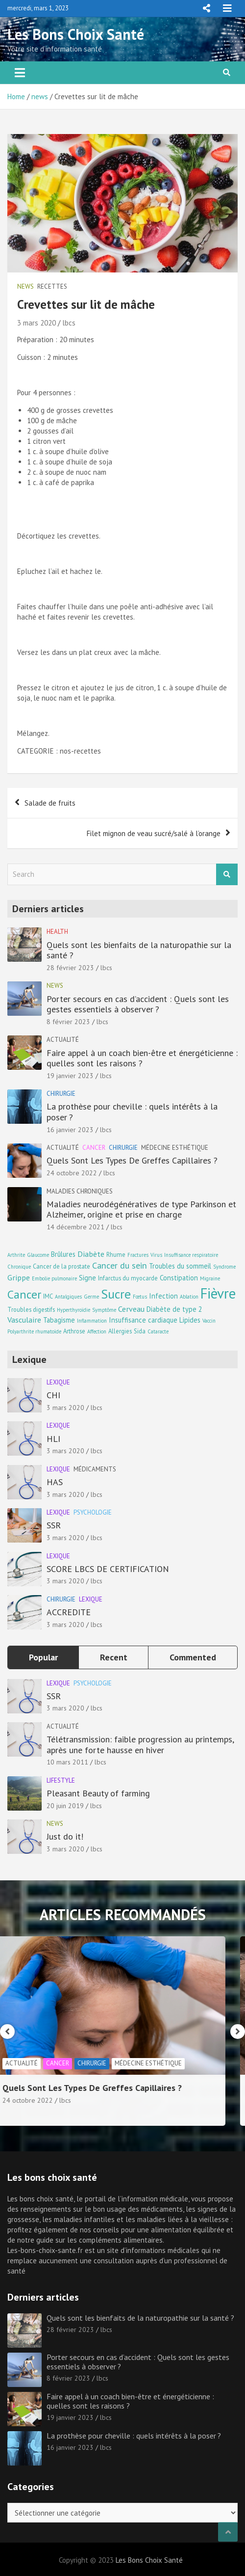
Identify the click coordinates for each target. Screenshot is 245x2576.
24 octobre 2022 (72, 1172)
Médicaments (95, 1469)
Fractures (137, 1254)
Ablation (189, 1296)
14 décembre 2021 (75, 1226)
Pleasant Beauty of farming (98, 1793)
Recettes (52, 286)
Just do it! (65, 1836)
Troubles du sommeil (180, 1266)
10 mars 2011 (67, 1762)
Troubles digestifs (31, 1309)
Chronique (19, 1266)
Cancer (93, 1147)
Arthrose (74, 1331)
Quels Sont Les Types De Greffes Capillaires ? (132, 1160)
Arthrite (16, 1254)
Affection (96, 1331)
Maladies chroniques (80, 1191)
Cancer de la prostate (61, 1266)
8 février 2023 (68, 1021)
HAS (55, 1482)
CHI (53, 1395)
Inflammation (92, 1320)
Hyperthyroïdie (73, 1309)
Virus (156, 1254)
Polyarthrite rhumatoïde (34, 1331)
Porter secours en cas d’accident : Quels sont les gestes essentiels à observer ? (138, 1004)
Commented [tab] (193, 1657)
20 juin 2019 (65, 1805)
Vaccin (209, 1320)
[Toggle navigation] (19, 72)
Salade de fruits (49, 803)
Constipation (179, 1277)
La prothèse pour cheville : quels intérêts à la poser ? (132, 1112)
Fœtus (140, 1296)
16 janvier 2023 (70, 1129)
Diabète (90, 1253)
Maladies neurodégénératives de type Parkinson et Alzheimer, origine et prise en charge (141, 1209)
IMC (48, 1296)
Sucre (116, 1294)
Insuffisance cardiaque (143, 1320)
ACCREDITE (69, 1612)
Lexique (58, 1382)
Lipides (189, 1320)
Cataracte (158, 1331)
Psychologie (93, 1512)
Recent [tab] (113, 1657)
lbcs (68, 322)
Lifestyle (61, 1780)
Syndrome (224, 1266)
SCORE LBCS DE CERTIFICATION (108, 1568)
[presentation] (7, 2031)
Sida (140, 1331)
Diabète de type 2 (174, 1309)
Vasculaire (24, 1319)
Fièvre (218, 1293)
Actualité (63, 1039)
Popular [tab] (43, 1657)
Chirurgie (61, 1093)
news (25, 286)
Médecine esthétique (174, 1147)
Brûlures (63, 1254)
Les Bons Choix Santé (75, 34)
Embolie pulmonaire (54, 1278)
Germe (91, 1296)
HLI (53, 1438)
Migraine (210, 1278)
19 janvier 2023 (70, 1075)
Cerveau (131, 1308)
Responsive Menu (206, 8)
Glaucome (38, 1254)
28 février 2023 (70, 967)
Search (227, 875)
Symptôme (104, 1309)
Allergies (120, 1331)
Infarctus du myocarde (128, 1278)
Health (57, 931)
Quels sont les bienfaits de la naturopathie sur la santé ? (139, 950)
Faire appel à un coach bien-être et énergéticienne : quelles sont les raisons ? (142, 1058)
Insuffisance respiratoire (191, 1254)
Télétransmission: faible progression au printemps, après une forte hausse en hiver (140, 1745)
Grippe (18, 1277)
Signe (87, 1277)
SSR (54, 1525)
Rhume (115, 1254)
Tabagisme (59, 1320)
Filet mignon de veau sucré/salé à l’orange (153, 833)
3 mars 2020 (36, 322)
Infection (163, 1296)
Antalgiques (68, 1296)
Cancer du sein (119, 1265)
